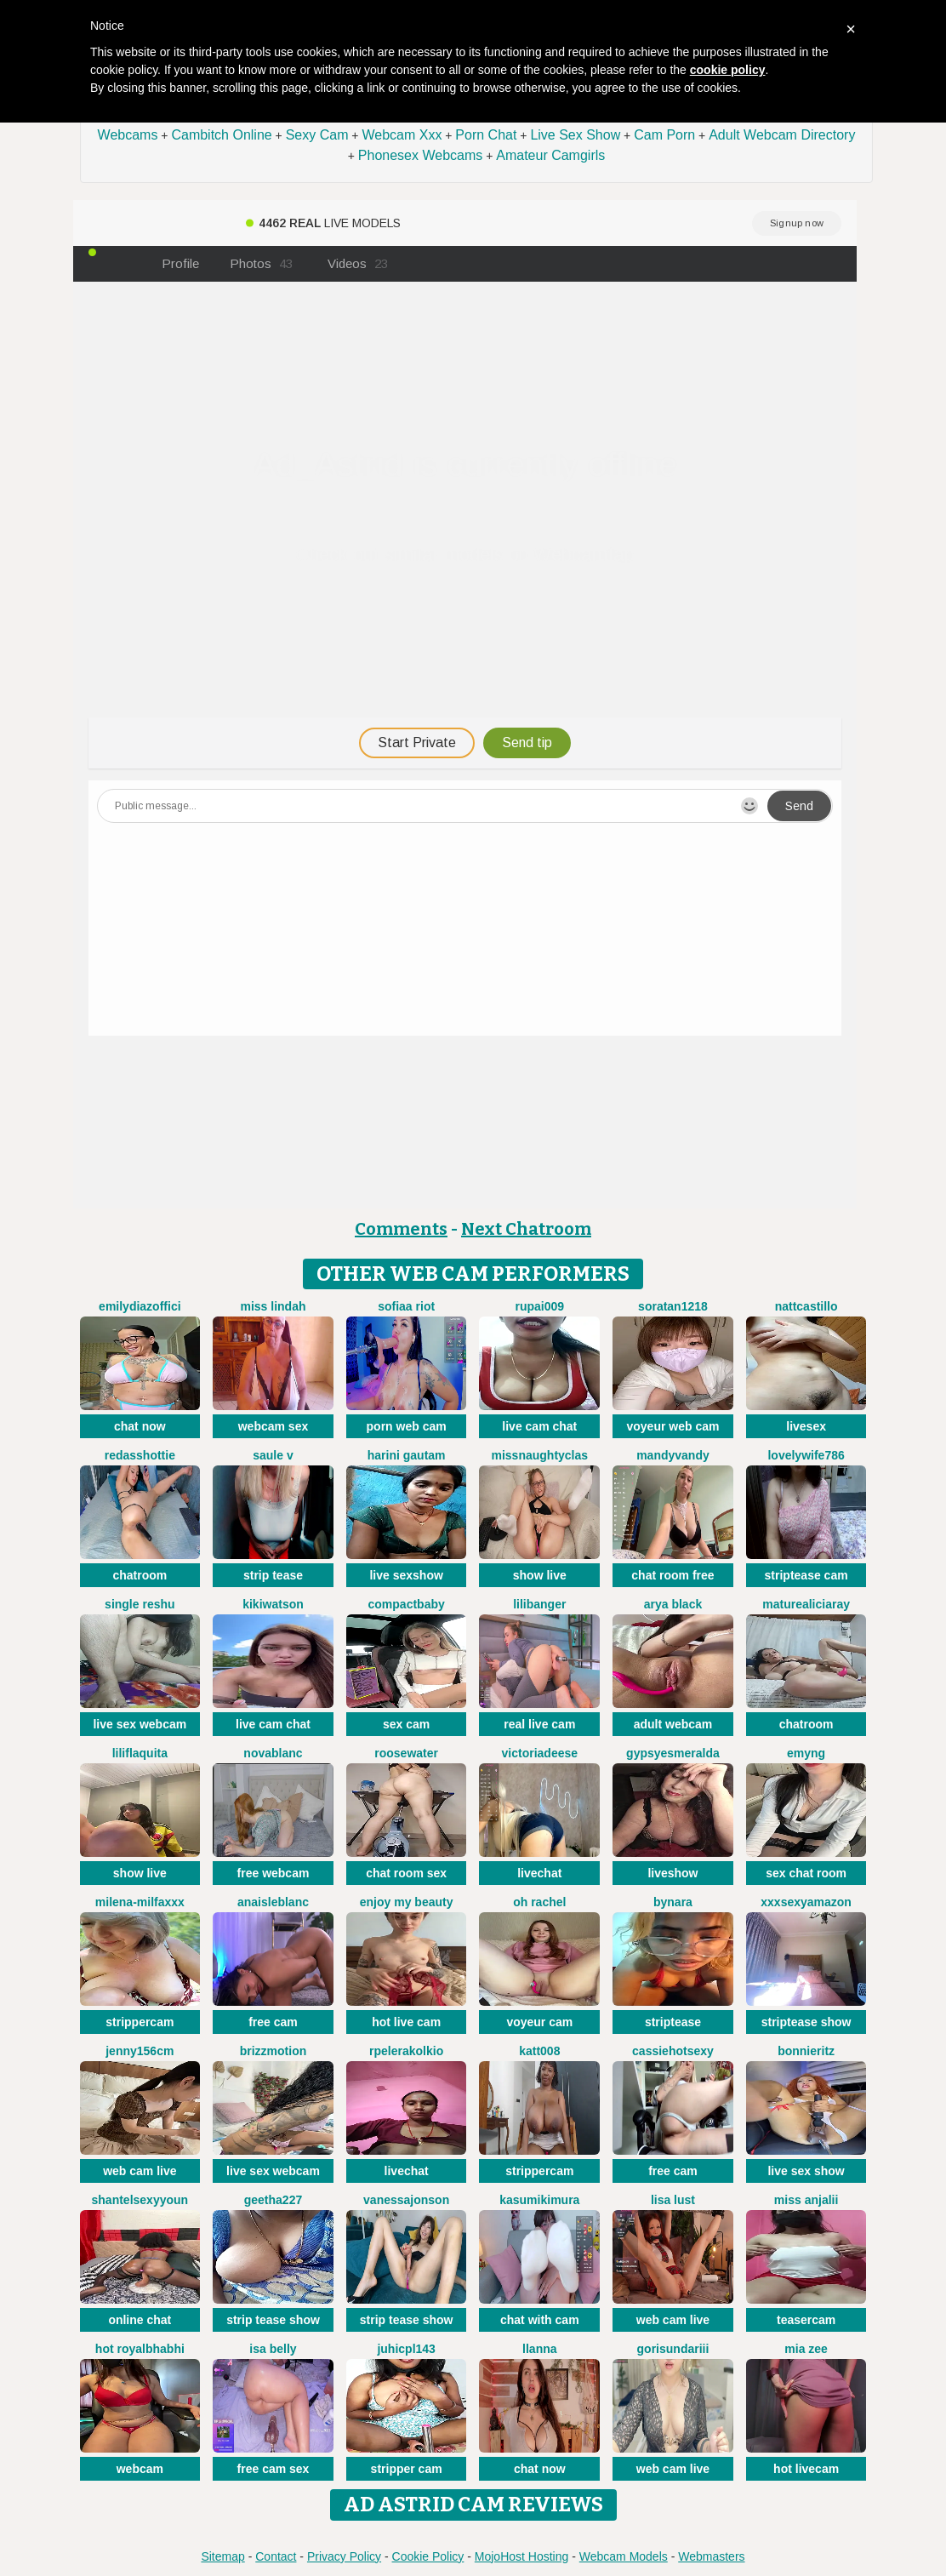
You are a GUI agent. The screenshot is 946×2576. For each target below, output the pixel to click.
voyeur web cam (672, 1426)
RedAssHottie (140, 1455)
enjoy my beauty (406, 1902)
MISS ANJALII (806, 2200)
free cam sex (273, 2469)
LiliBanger (539, 1604)
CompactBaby (406, 1604)
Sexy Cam (317, 135)
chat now (140, 1426)
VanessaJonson (406, 2200)
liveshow (672, 1873)
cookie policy (728, 70)
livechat (539, 1873)
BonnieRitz (806, 2051)
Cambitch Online (221, 135)
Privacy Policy (344, 2556)
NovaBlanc (272, 1753)
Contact (275, 2556)
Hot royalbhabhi (140, 2349)
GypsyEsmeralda (673, 1753)
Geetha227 (273, 2200)
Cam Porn (664, 135)
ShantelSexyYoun (140, 2200)
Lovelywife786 (805, 1455)
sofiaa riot (406, 1306)
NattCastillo (806, 1306)
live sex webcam (139, 1724)
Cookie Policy (428, 2556)
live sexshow (405, 1575)
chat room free (672, 1575)
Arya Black (673, 1604)
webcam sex (273, 1426)
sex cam (406, 1724)
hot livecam (806, 2469)
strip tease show (273, 2320)
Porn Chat (485, 135)
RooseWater (406, 1753)
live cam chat (539, 1426)
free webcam (273, 1873)
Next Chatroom (526, 1229)
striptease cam (806, 1575)
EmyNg (806, 1753)
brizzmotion (273, 2051)
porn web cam (407, 1426)
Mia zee (806, 2349)
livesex (806, 1426)
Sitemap (222, 2556)
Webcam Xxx (402, 135)
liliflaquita (140, 1753)
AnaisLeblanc (273, 1902)
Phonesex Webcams (420, 155)
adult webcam (673, 1724)
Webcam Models (623, 2556)
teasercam (806, 2320)
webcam (140, 2469)
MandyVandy (673, 1455)
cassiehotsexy (673, 2051)
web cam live (139, 2171)
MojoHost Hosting (522, 2556)
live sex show (805, 2171)
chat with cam (539, 2320)
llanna (539, 2349)
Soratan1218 (673, 1306)
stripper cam (406, 2469)
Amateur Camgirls (550, 155)
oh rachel (539, 1902)
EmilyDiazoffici (139, 1306)
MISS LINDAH (272, 1306)
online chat (139, 2320)
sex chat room (806, 1873)
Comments (401, 1229)
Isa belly (272, 2349)
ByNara (672, 1902)
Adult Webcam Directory (782, 135)
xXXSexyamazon (806, 1902)
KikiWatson (273, 1604)
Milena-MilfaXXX (140, 1902)
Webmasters (711, 2556)
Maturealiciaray (806, 1604)
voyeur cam (539, 2022)
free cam (273, 2022)
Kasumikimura (539, 2200)
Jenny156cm (139, 2051)
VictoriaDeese (540, 1753)
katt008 (539, 2051)
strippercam (139, 2022)
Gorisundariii (673, 2349)
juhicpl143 (406, 2349)
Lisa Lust (673, 2200)
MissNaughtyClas (539, 1455)
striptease (673, 2022)
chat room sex (406, 1873)
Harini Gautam (407, 1455)
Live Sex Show (575, 135)
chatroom (139, 1575)
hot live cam (406, 2022)
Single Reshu (139, 1604)
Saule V (273, 1455)
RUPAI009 (540, 1306)
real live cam (539, 1724)
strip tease (273, 1575)
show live (540, 1575)
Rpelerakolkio (406, 2051)
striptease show (806, 2022)
